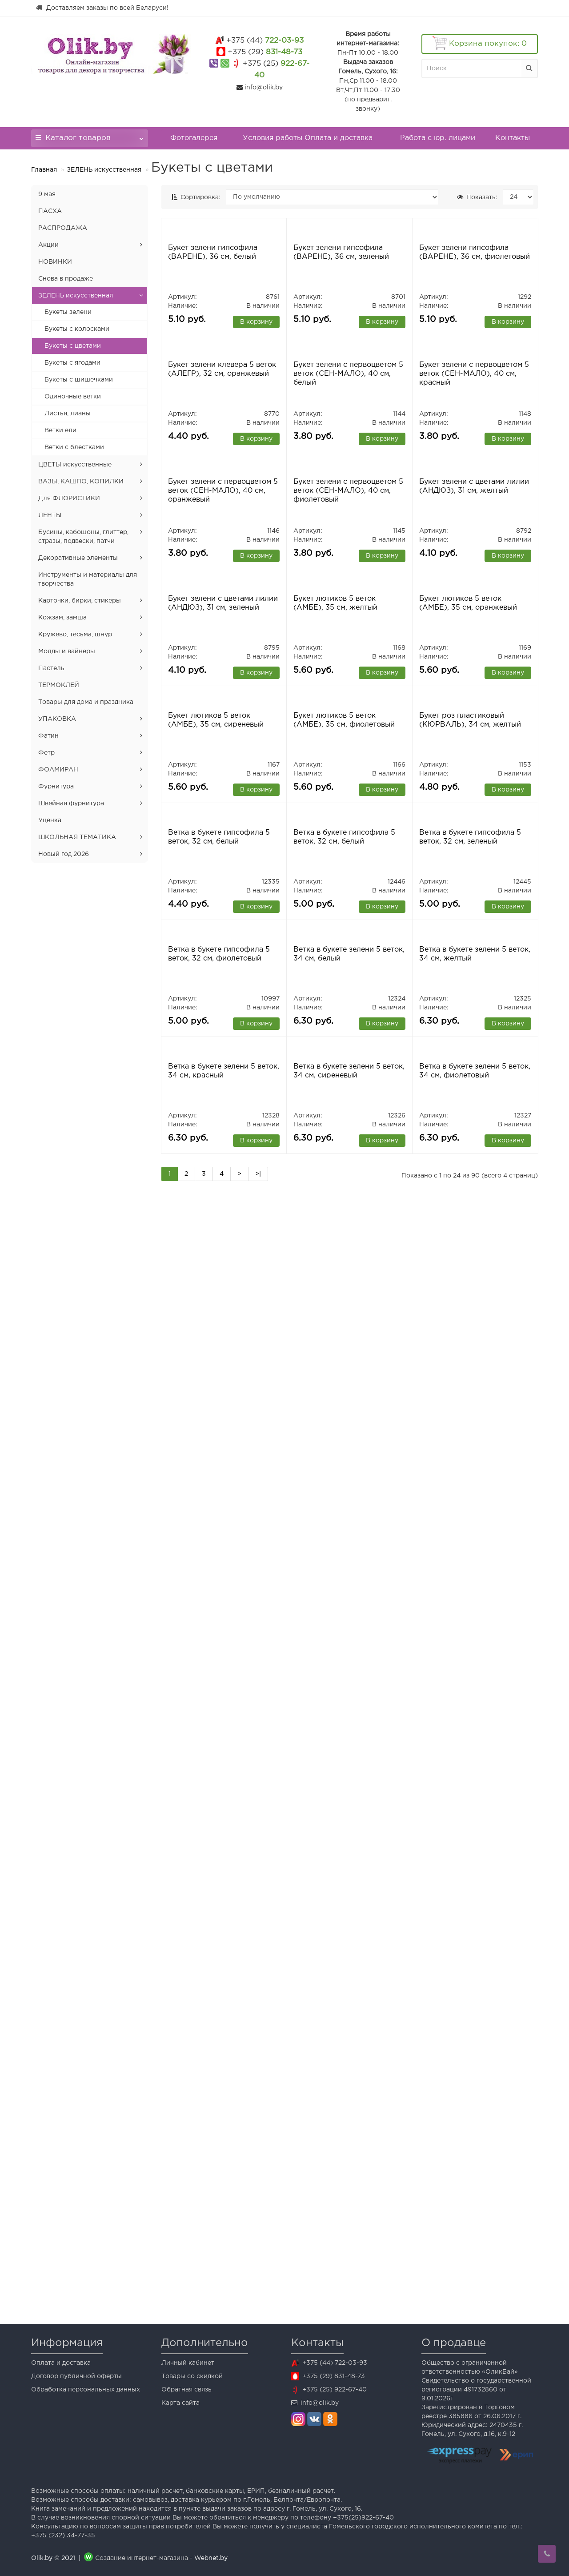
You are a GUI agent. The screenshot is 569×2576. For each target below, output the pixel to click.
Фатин (48, 736)
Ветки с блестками (74, 447)
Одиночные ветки (72, 396)
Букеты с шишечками (78, 379)
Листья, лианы (67, 413)
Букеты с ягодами (72, 363)
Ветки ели (60, 430)
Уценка (49, 820)
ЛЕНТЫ (50, 515)
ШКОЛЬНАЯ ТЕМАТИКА (77, 837)
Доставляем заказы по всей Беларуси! (102, 7)
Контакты (512, 138)
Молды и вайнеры (66, 651)
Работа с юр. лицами (437, 138)
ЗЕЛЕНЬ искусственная (104, 170)
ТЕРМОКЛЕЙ (58, 685)
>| (258, 2298)
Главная (44, 170)
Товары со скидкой (192, 2376)
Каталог (90, 135)
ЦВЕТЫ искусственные (75, 464)
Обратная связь (186, 2389)
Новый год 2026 (63, 854)
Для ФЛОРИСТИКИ (69, 498)
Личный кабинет (187, 2363)
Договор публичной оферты (76, 2376)
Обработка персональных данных (85, 2389)
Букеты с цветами (72, 346)
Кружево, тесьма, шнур (75, 634)
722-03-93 (265, 40)
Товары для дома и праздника (85, 702)
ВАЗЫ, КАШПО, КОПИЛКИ (81, 481)
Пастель (51, 668)
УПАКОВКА (57, 719)
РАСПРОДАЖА (62, 228)
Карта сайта (180, 2403)
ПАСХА (50, 211)
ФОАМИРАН (58, 769)
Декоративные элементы (78, 558)
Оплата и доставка (61, 2363)
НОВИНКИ (55, 262)
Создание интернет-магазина (141, 2558)
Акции (48, 245)
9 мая (47, 194)
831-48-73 (265, 52)
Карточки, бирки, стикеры (79, 600)
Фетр (46, 753)
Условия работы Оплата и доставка (308, 138)
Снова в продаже (65, 278)
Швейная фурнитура (71, 803)
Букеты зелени (68, 312)
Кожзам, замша (62, 617)
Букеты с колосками (76, 329)
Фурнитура (56, 786)
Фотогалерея (193, 138)
